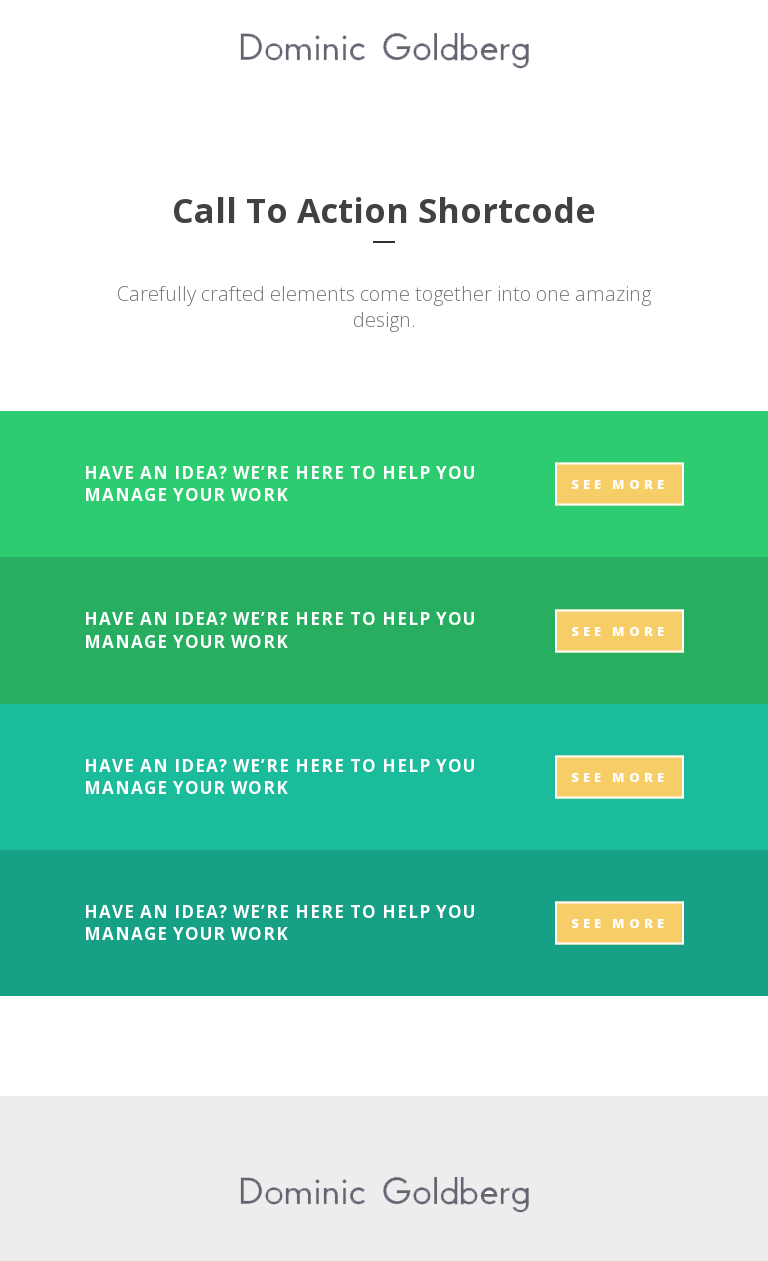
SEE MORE (619, 484)
